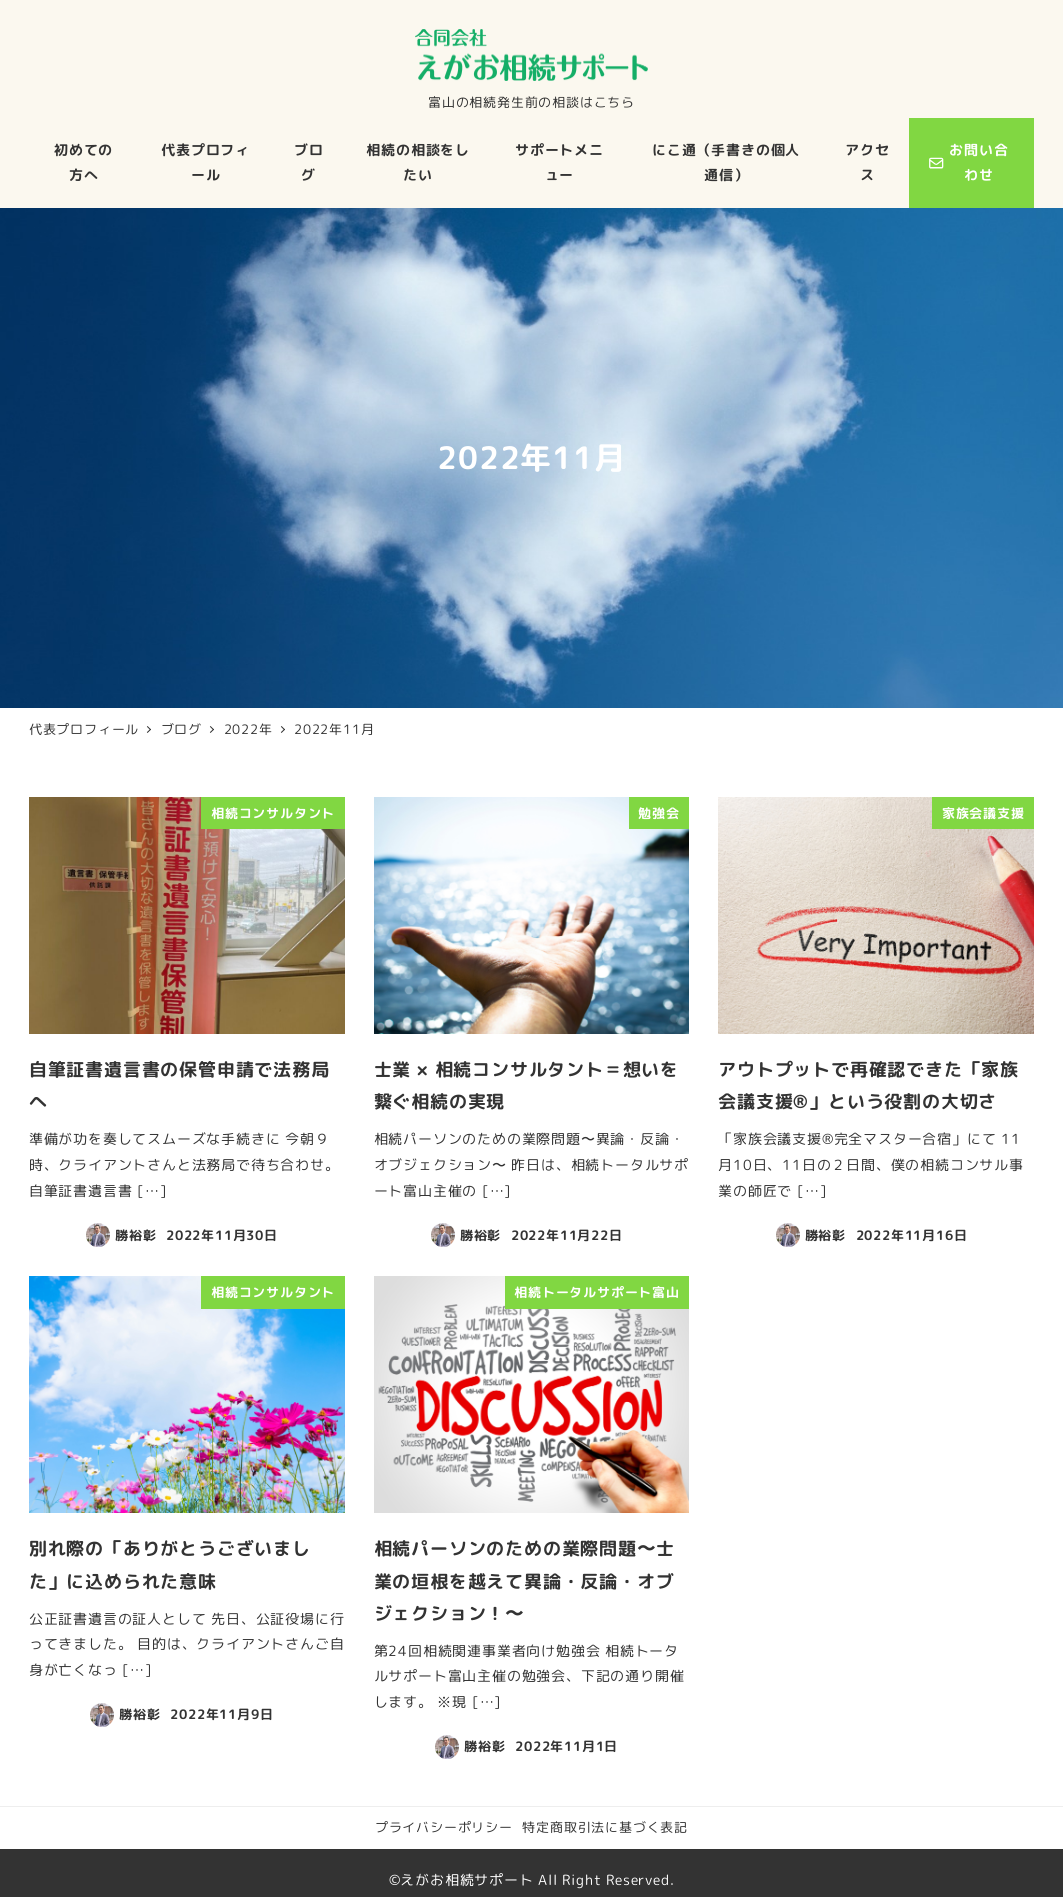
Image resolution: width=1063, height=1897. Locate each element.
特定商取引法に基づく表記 (605, 1827)
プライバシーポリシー (444, 1827)
